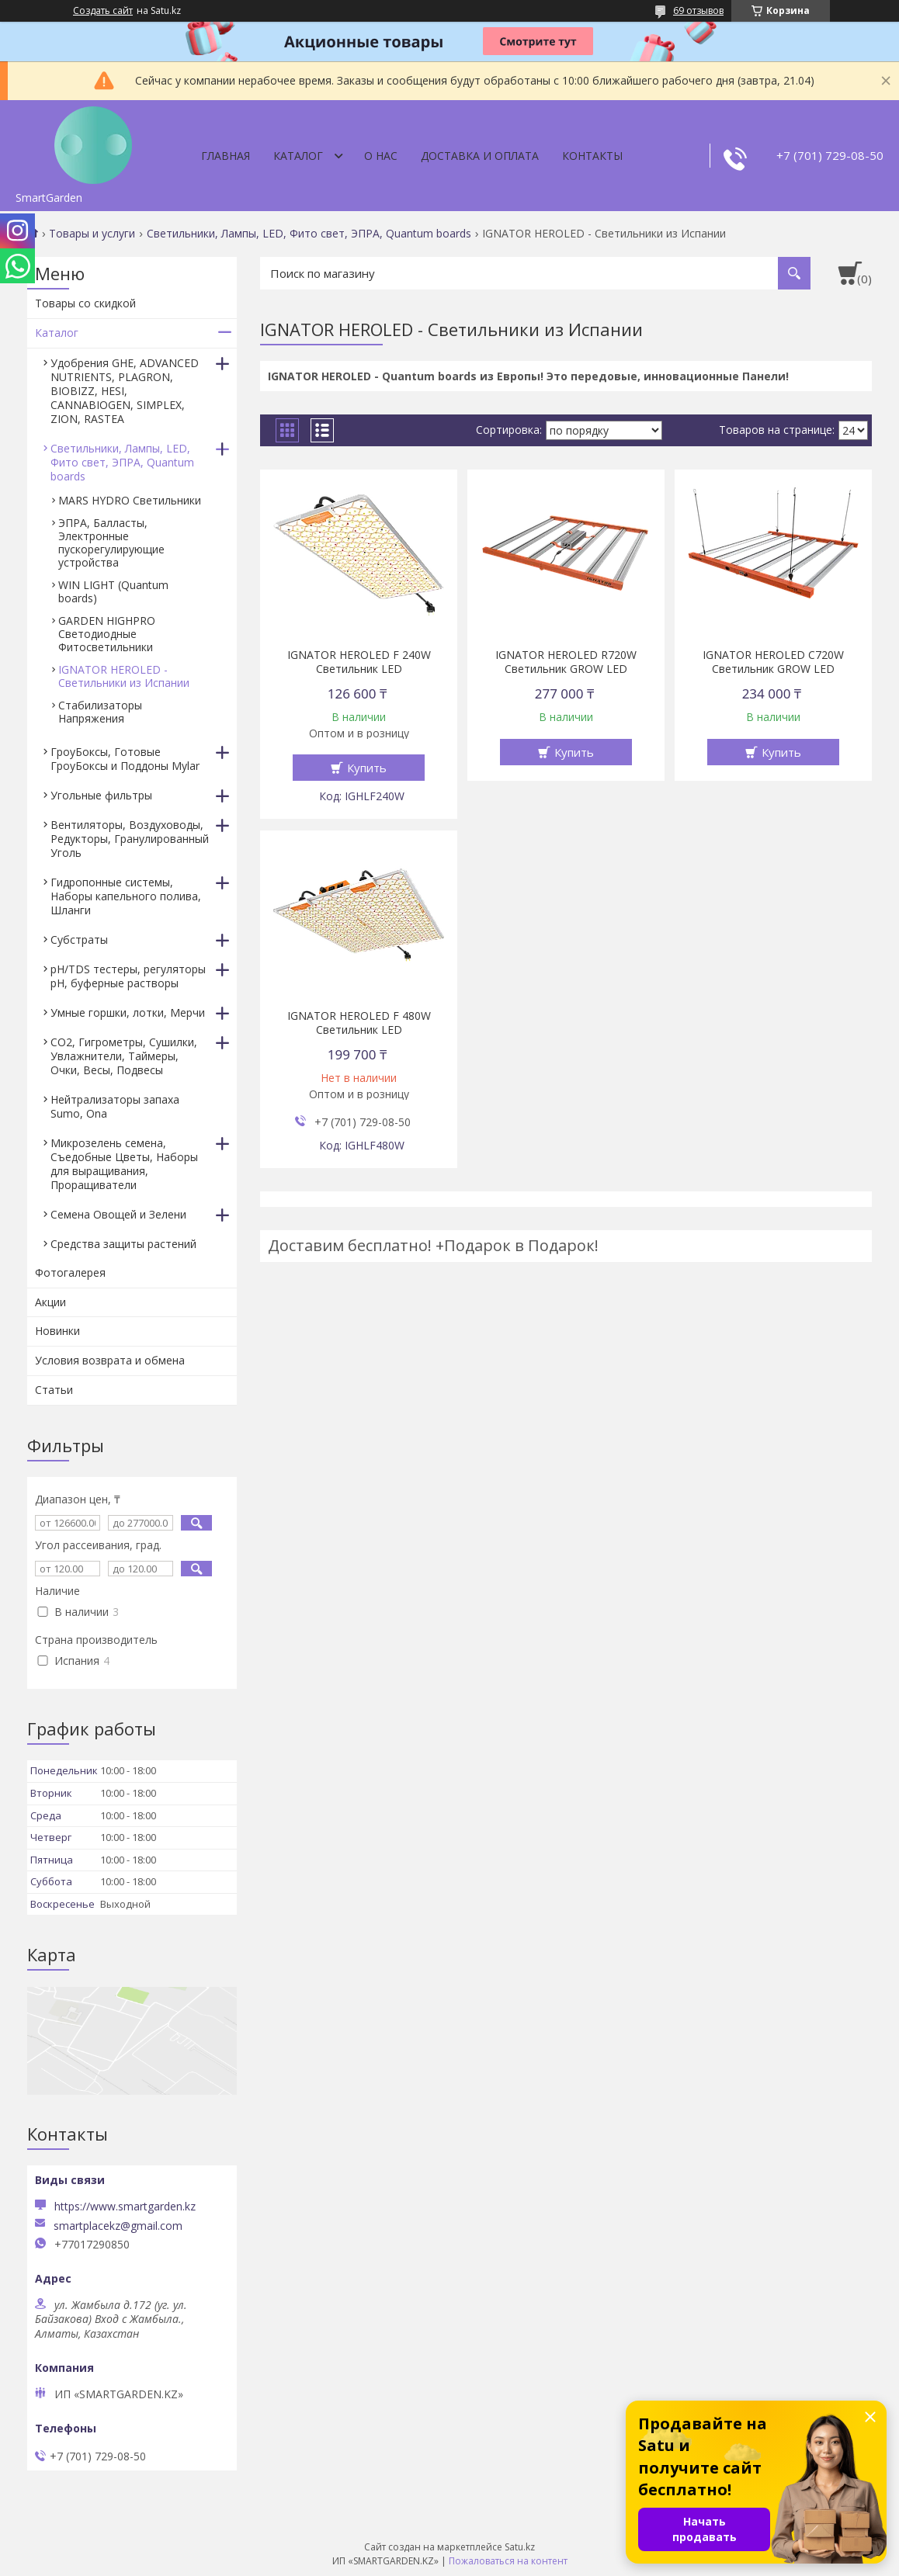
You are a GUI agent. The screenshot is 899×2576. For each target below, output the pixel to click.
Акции (50, 1302)
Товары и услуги (92, 234)
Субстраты (79, 939)
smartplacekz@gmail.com (118, 2226)
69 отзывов (698, 10)
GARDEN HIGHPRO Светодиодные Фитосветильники (108, 633)
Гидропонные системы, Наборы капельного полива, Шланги (125, 896)
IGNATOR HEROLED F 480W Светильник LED (359, 1023)
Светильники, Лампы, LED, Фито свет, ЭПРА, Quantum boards (309, 234)
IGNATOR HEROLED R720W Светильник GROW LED (566, 662)
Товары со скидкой (85, 303)
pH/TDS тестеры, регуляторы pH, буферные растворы (128, 976)
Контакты (592, 155)
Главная (225, 155)
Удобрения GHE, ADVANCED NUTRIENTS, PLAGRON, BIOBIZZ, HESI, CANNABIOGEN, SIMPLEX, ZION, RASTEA (124, 390)
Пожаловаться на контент (508, 2560)
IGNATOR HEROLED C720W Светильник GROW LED (773, 662)
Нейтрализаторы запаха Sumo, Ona (114, 1106)
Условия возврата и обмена (110, 1360)
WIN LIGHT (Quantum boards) (113, 591)
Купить (367, 767)
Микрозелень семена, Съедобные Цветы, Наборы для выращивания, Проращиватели (124, 1163)
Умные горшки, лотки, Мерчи (127, 1012)
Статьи (54, 1389)
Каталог (298, 155)
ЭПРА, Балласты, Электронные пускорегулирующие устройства (111, 542)
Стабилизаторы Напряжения (100, 712)
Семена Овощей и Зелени (118, 1214)
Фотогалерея (70, 1272)
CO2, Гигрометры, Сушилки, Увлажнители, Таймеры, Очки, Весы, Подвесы (123, 1056)
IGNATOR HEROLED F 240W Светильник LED (359, 662)
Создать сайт (103, 10)
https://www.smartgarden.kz (125, 2206)
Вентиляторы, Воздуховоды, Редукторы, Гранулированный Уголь (129, 838)
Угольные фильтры (101, 795)
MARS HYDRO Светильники (129, 500)
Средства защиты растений (123, 1243)
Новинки (57, 1330)
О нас (380, 155)
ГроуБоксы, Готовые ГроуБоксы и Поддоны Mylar (125, 758)
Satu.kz (520, 2546)
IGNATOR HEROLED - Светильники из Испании (123, 676)
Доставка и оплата (480, 155)
